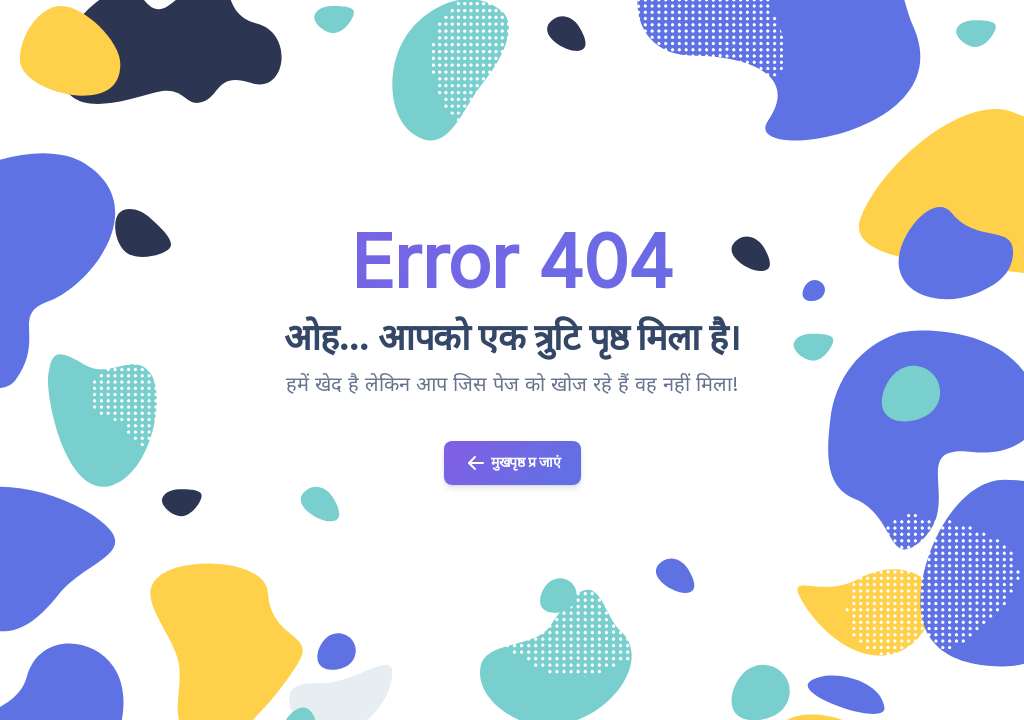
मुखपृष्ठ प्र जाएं (512, 463)
